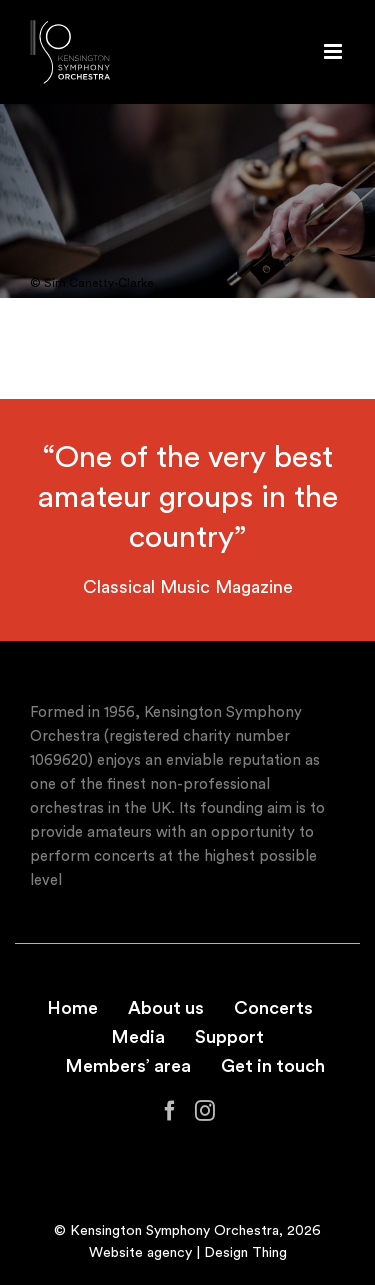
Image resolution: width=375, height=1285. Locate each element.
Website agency (140, 1253)
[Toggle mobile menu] (334, 51)
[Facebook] (170, 1111)
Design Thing (245, 1253)
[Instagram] (205, 1111)
